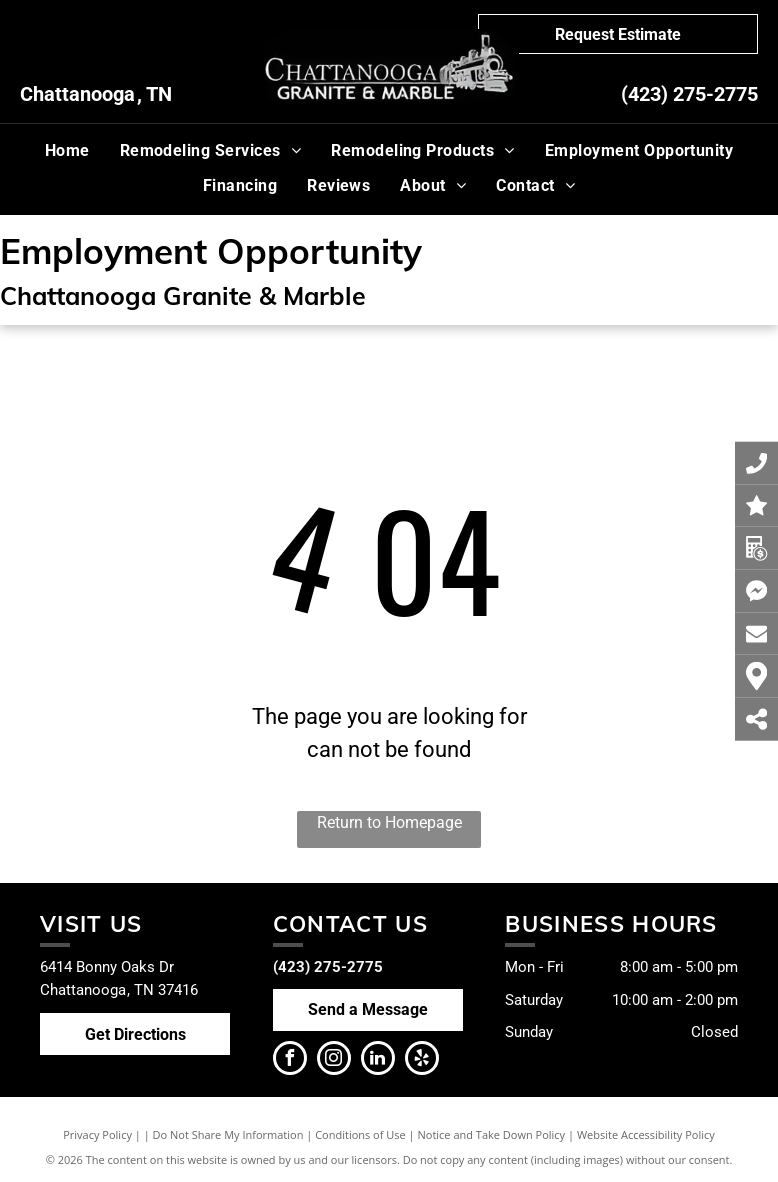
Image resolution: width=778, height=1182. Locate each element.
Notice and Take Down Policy (492, 1134)
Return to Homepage (389, 822)
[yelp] (422, 1060)
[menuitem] (67, 151)
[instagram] (334, 1060)
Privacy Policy (97, 1134)
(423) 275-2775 (689, 94)
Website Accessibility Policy (646, 1134)
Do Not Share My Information (228, 1134)
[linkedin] (378, 1060)
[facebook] (290, 1060)
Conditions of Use (360, 1134)
